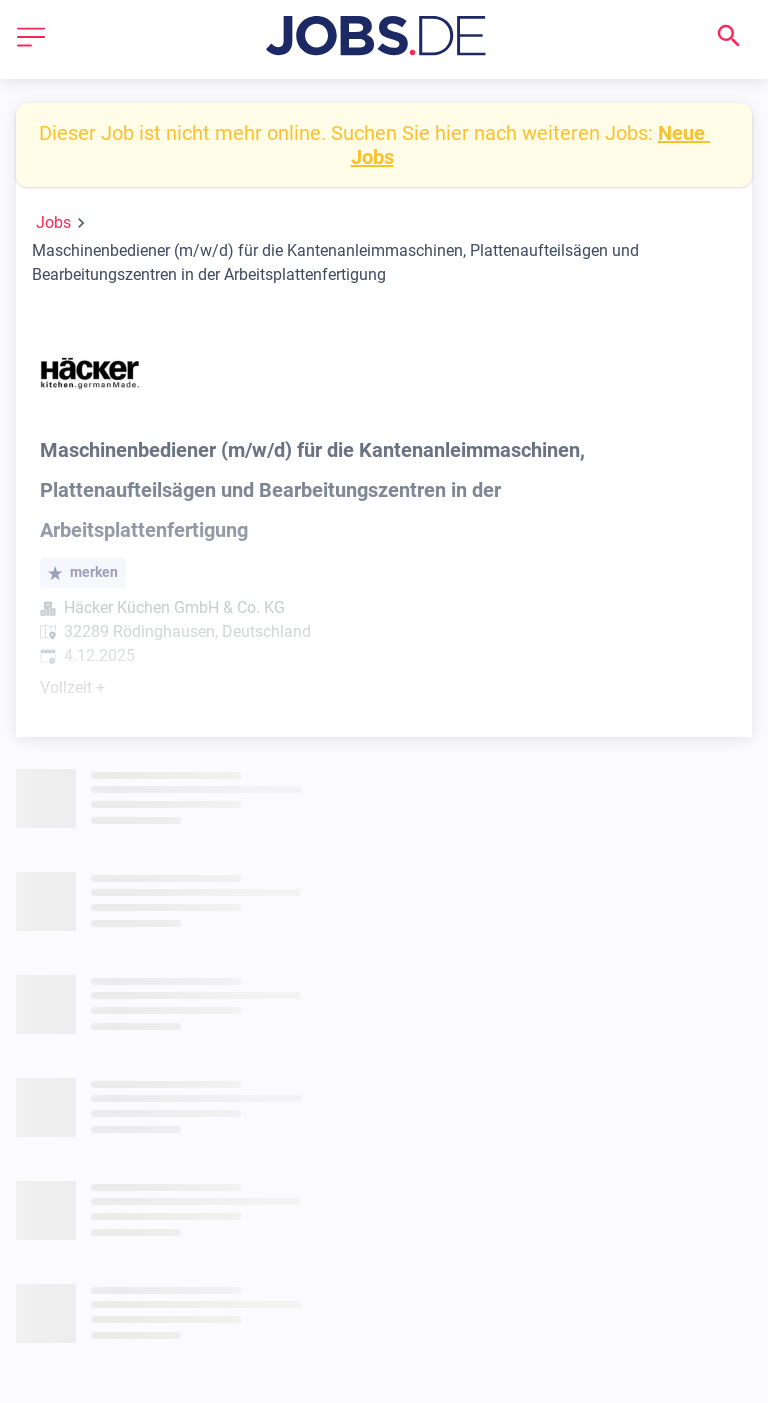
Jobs (53, 222)
